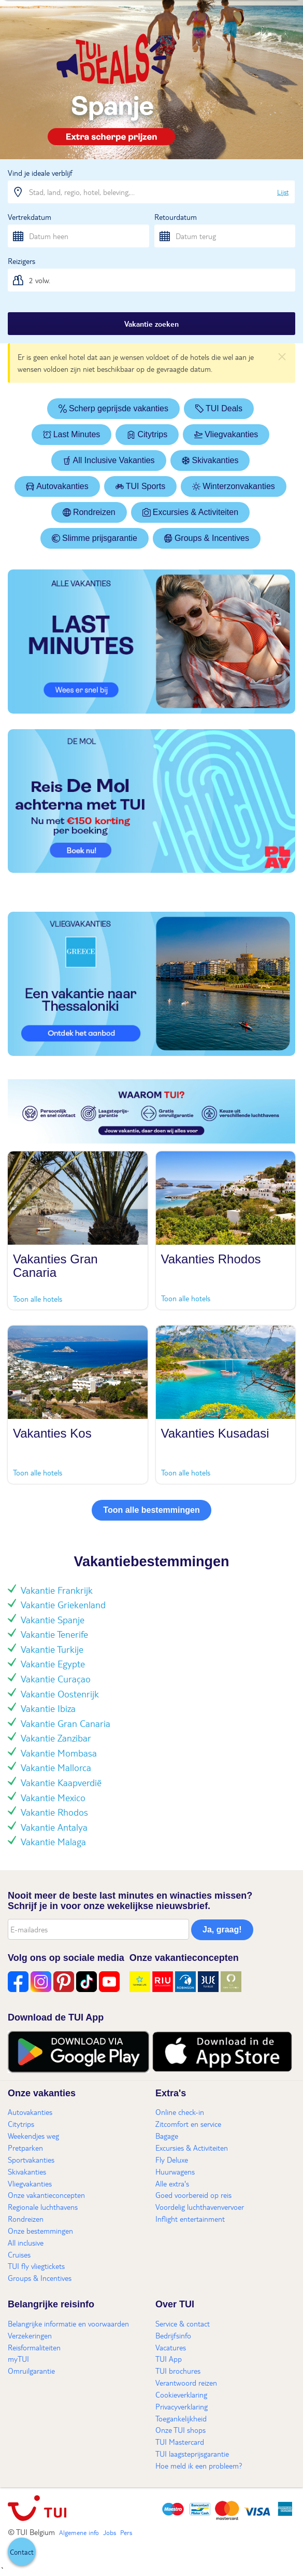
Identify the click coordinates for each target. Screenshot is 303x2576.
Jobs (109, 2532)
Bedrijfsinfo (173, 2335)
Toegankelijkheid (181, 2418)
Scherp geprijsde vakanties (113, 408)
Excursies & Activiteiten (190, 512)
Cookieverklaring (181, 2394)
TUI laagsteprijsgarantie (192, 2453)
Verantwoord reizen (186, 2382)
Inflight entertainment (190, 2218)
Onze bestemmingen (40, 2230)
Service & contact (182, 2323)
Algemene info (79, 2532)
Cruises (19, 2254)
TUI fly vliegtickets (36, 2266)
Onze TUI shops (180, 2429)
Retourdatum (175, 216)
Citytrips (147, 434)
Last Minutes (71, 434)
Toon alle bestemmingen (151, 1510)
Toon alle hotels (37, 1298)
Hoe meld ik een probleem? (198, 2465)
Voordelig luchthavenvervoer (199, 2206)
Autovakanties (57, 486)
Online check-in (179, 2112)
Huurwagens (175, 2171)
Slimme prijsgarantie (94, 538)
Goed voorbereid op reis (193, 2194)
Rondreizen (89, 512)
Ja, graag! (222, 1929)
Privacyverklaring (181, 2406)
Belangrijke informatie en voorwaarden (68, 2323)
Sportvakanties (31, 2159)
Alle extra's (172, 2183)
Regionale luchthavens (43, 2206)
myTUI (18, 2358)
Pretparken (25, 2147)
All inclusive (26, 2242)
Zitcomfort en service (188, 2123)
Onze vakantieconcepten (46, 2194)
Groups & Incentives (206, 538)
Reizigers (21, 261)
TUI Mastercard (179, 2441)
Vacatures (170, 2347)
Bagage (166, 2135)
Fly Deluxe (171, 2159)
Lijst (282, 192)
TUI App (168, 2358)
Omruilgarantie (31, 2370)
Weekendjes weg (33, 2135)
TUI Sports (140, 486)
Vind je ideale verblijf (40, 172)
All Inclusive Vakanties (109, 460)
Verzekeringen (30, 2335)
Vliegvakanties (226, 434)
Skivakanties (210, 460)
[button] (22, 2552)
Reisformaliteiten (34, 2347)
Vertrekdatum (29, 216)
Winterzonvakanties (233, 486)
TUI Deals (218, 408)
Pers (126, 2532)
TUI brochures (177, 2370)
